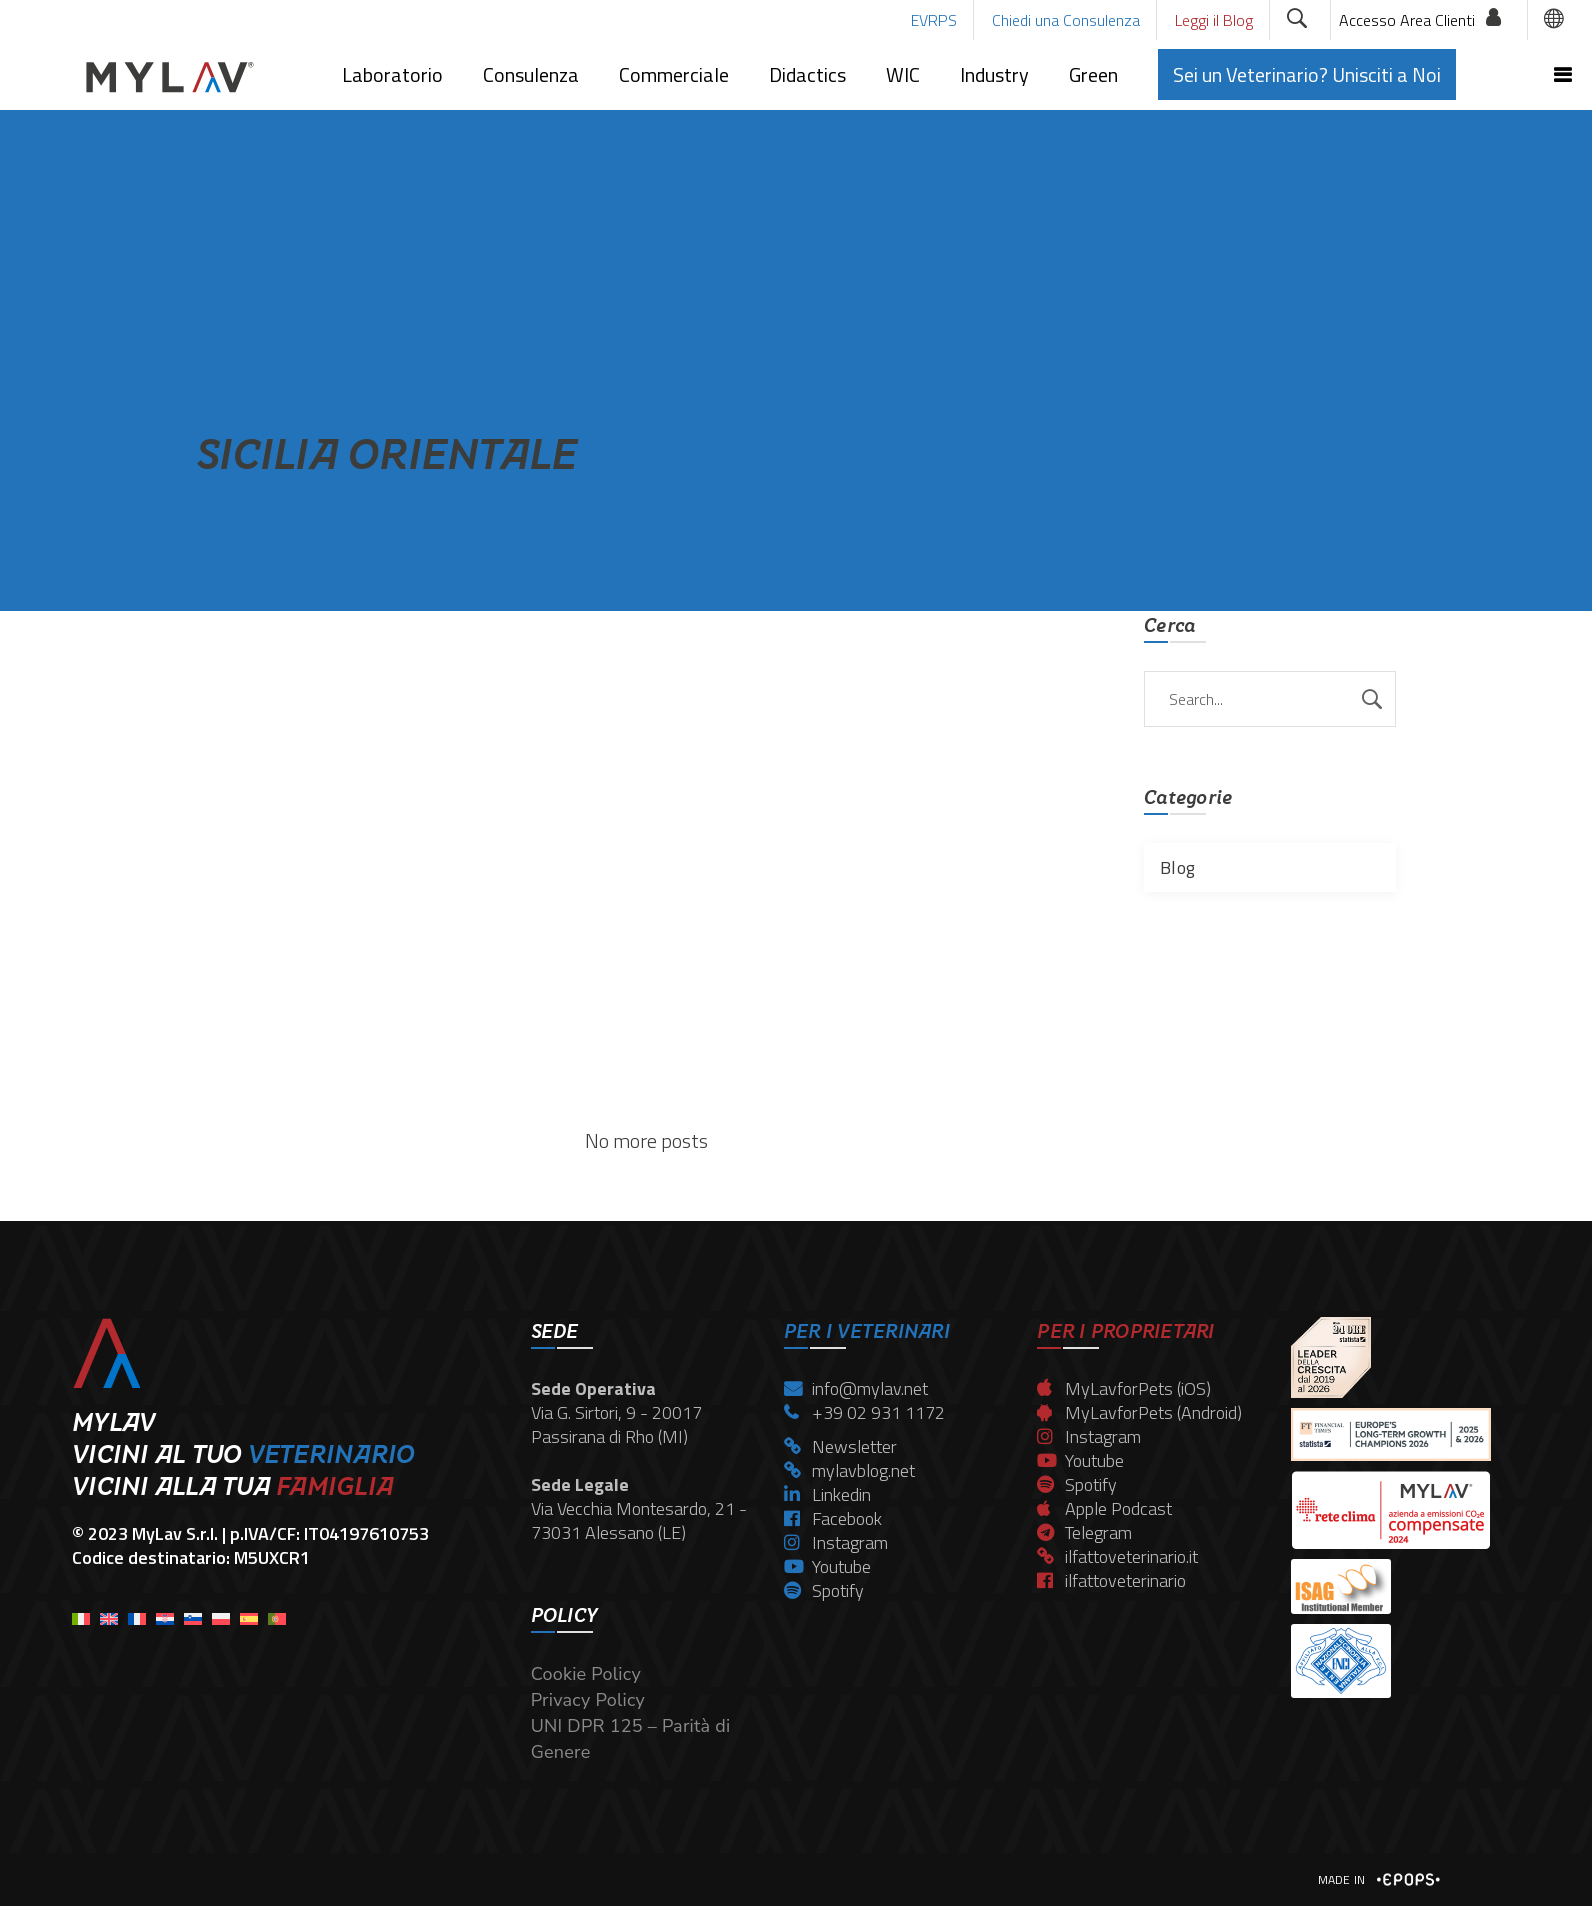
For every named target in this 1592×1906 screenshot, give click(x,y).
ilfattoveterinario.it (1117, 1556)
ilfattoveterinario (1111, 1580)
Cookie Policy (586, 1674)
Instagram (836, 1542)
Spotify (824, 1590)
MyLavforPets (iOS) (1124, 1388)
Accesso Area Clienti (1407, 20)
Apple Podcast (1104, 1508)
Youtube (827, 1566)
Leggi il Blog (1214, 20)
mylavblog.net (849, 1470)
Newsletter (840, 1446)
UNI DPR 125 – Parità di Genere (631, 1739)
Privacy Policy (588, 1700)
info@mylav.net (856, 1388)
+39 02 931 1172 (864, 1412)
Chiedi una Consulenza (1066, 20)
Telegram (1084, 1532)
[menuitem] (81, 1612)
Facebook (833, 1518)
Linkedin (827, 1494)
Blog (1177, 867)
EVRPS (934, 20)
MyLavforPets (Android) (1139, 1412)
